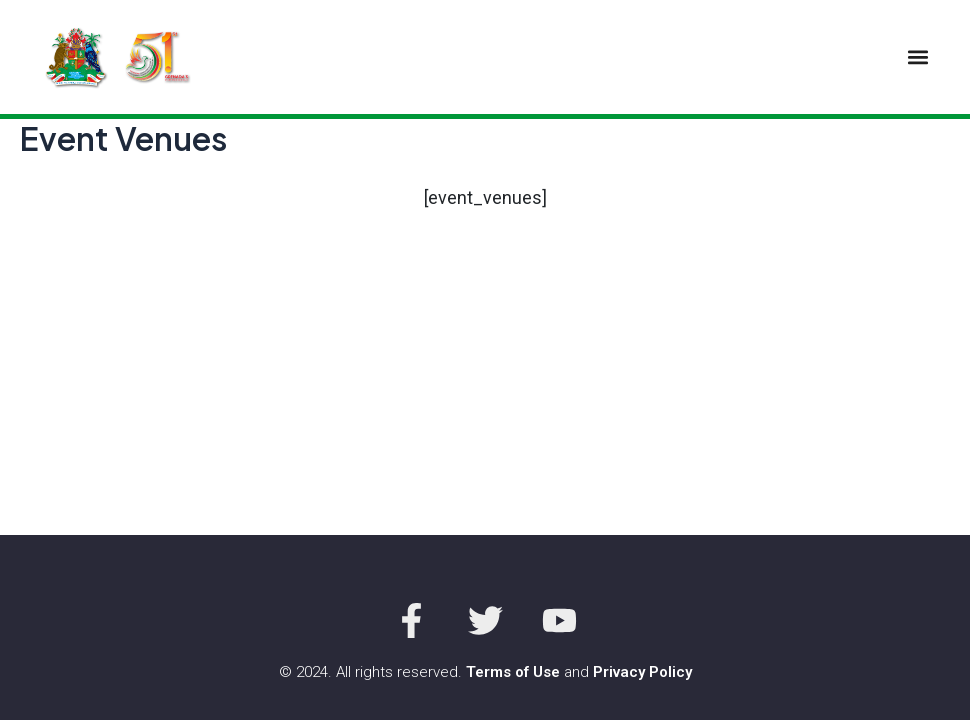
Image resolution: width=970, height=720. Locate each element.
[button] (917, 56)
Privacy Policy (642, 672)
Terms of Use (513, 672)
